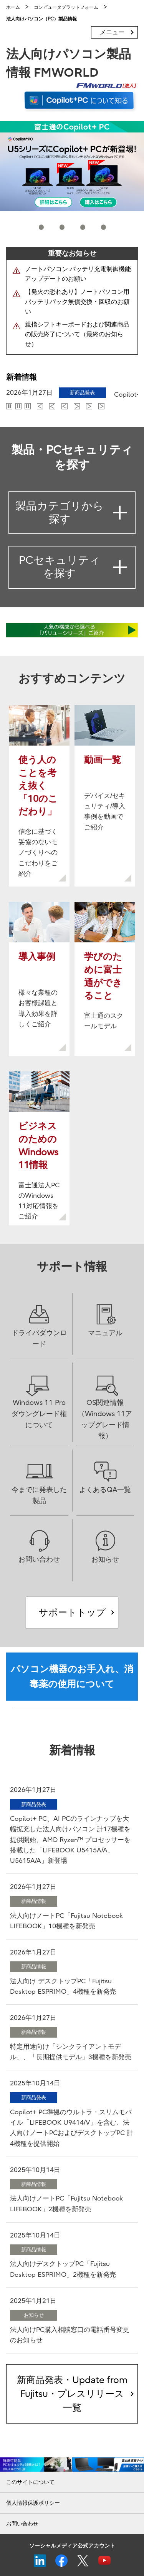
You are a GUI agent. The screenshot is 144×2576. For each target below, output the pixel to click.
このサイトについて (30, 2482)
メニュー (112, 32)
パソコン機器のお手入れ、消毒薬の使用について (72, 1676)
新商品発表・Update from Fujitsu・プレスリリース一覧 (72, 2394)
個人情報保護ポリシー (33, 2503)
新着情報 (21, 377)
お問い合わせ (22, 2524)
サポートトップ (72, 1612)
